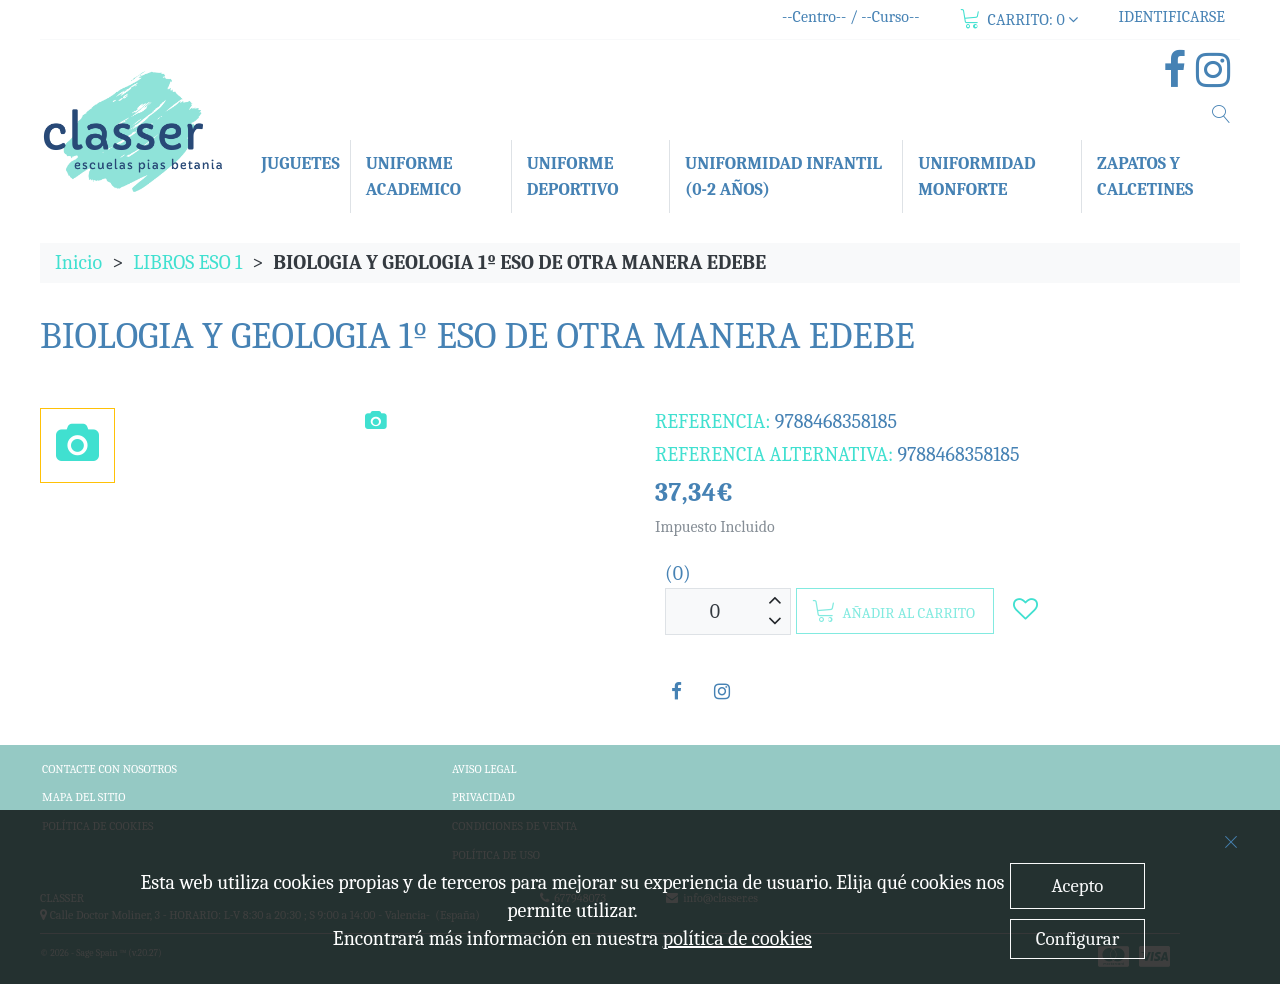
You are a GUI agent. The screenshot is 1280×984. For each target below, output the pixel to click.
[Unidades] (715, 611)
